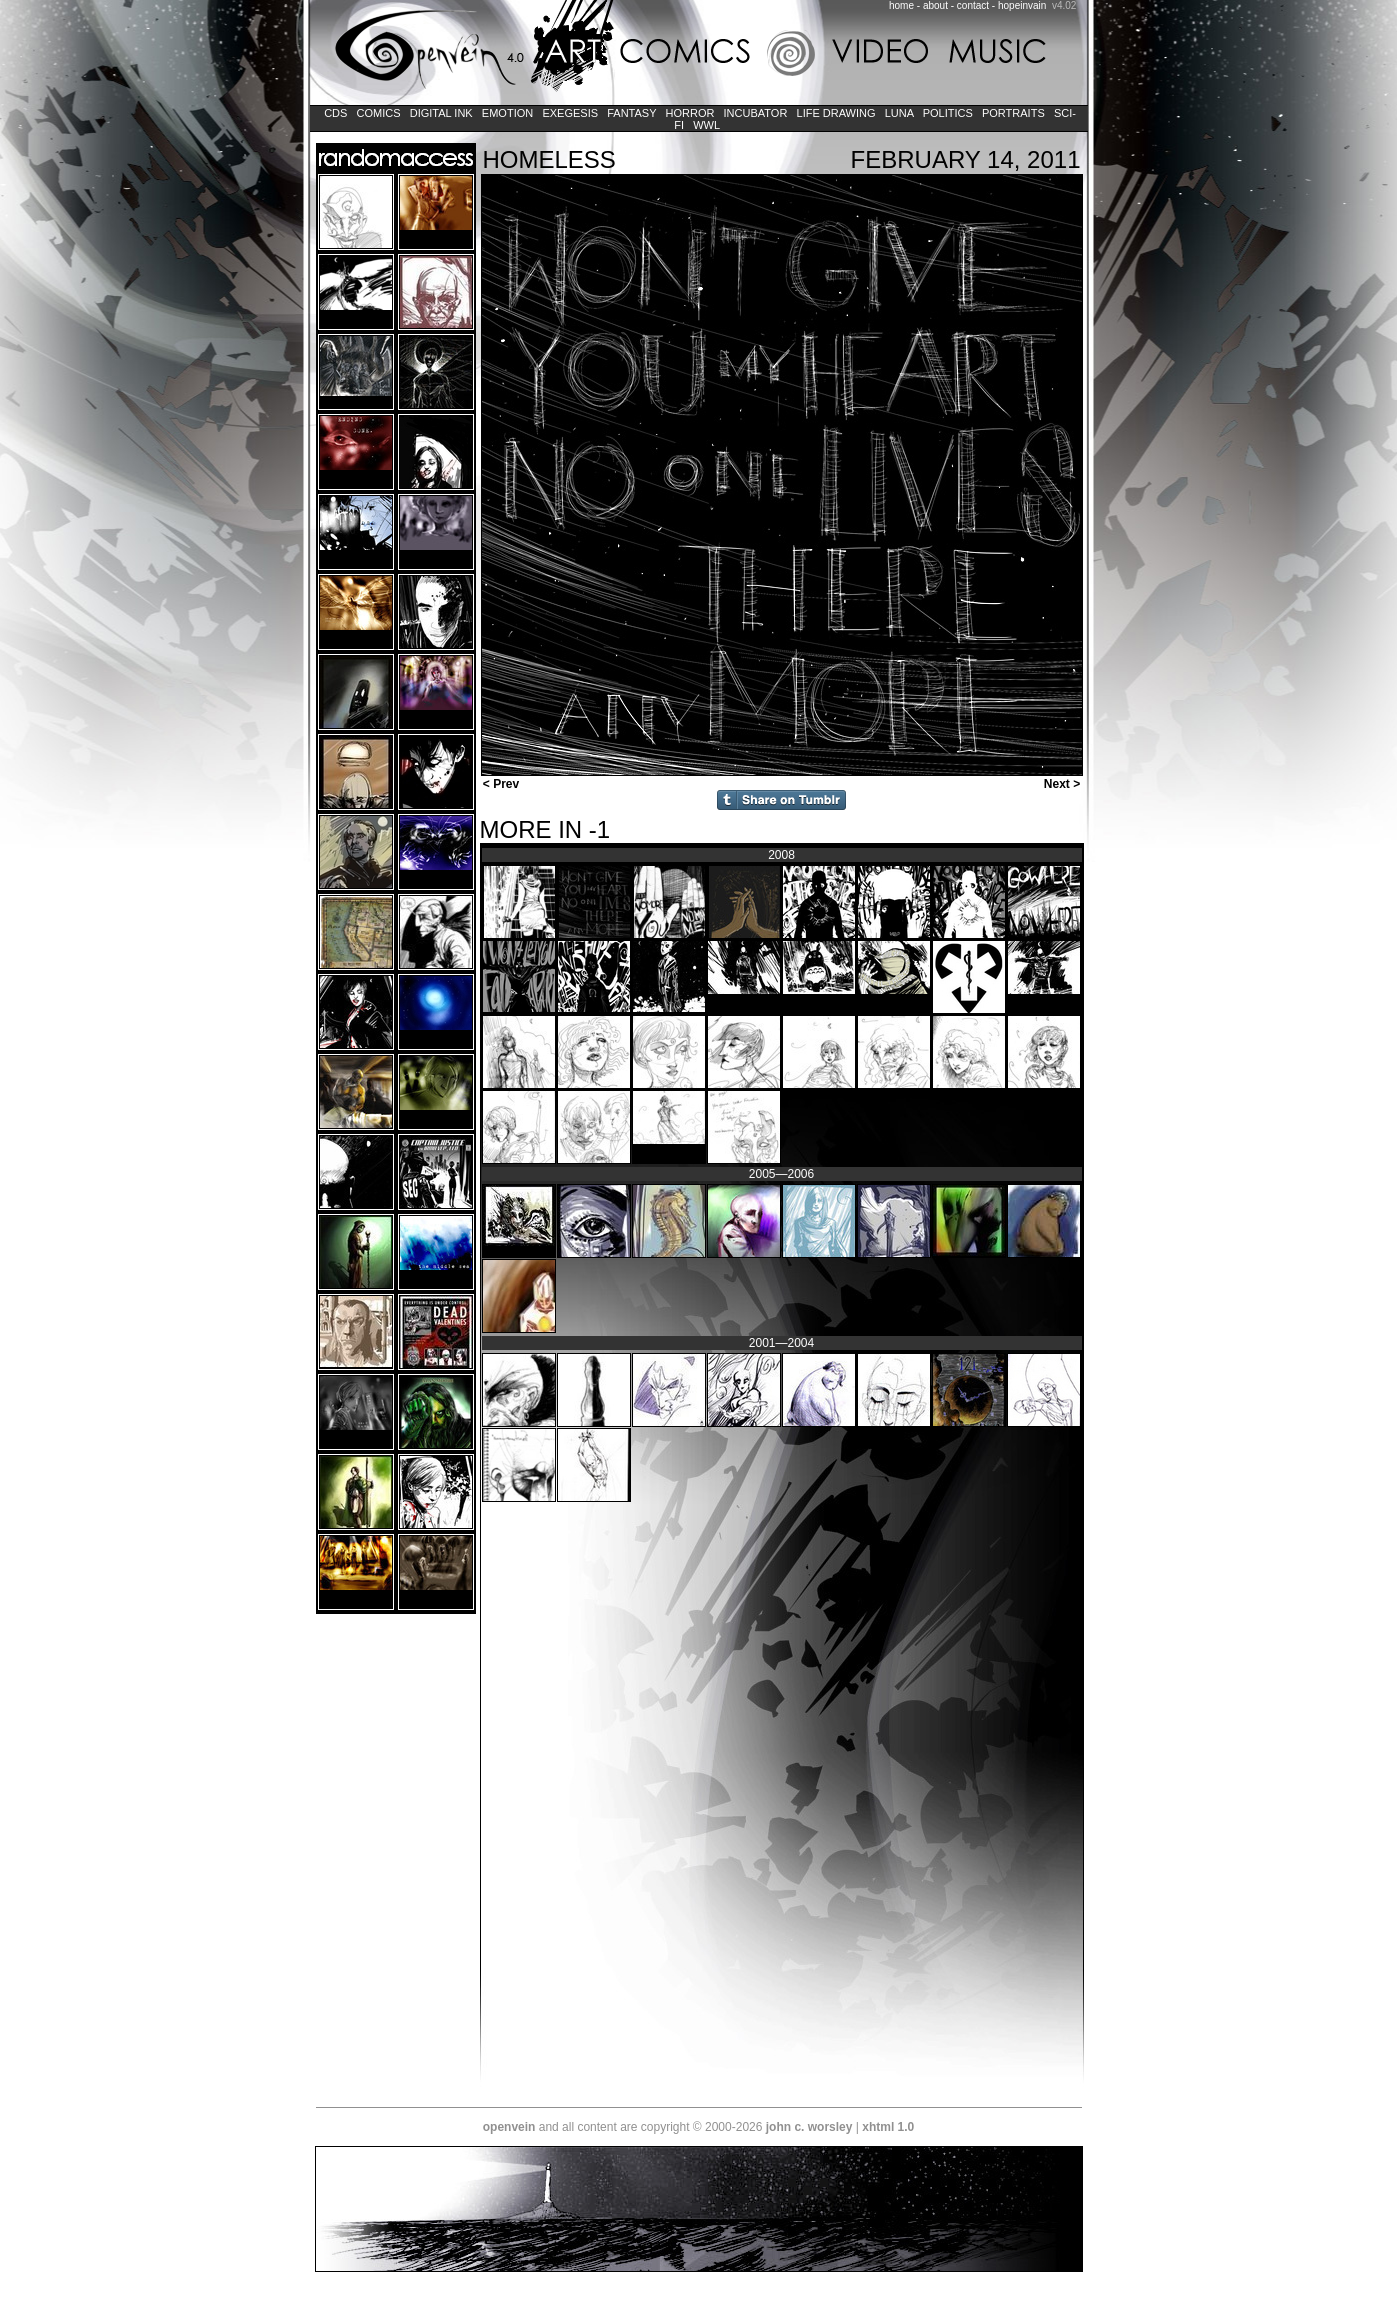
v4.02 (1064, 5)
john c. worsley (809, 2127)
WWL (706, 125)
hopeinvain (1022, 5)
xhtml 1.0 (888, 2127)
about (935, 5)
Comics (378, 113)
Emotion (507, 113)
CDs (335, 113)
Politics (948, 113)
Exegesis (570, 113)
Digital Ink (441, 113)
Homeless (549, 159)
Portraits (1013, 113)
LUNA (899, 113)
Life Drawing (835, 113)
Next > (1064, 784)
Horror (689, 113)
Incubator (756, 113)
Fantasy (631, 113)
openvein (509, 2127)
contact (973, 5)
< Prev (500, 784)
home (901, 5)
